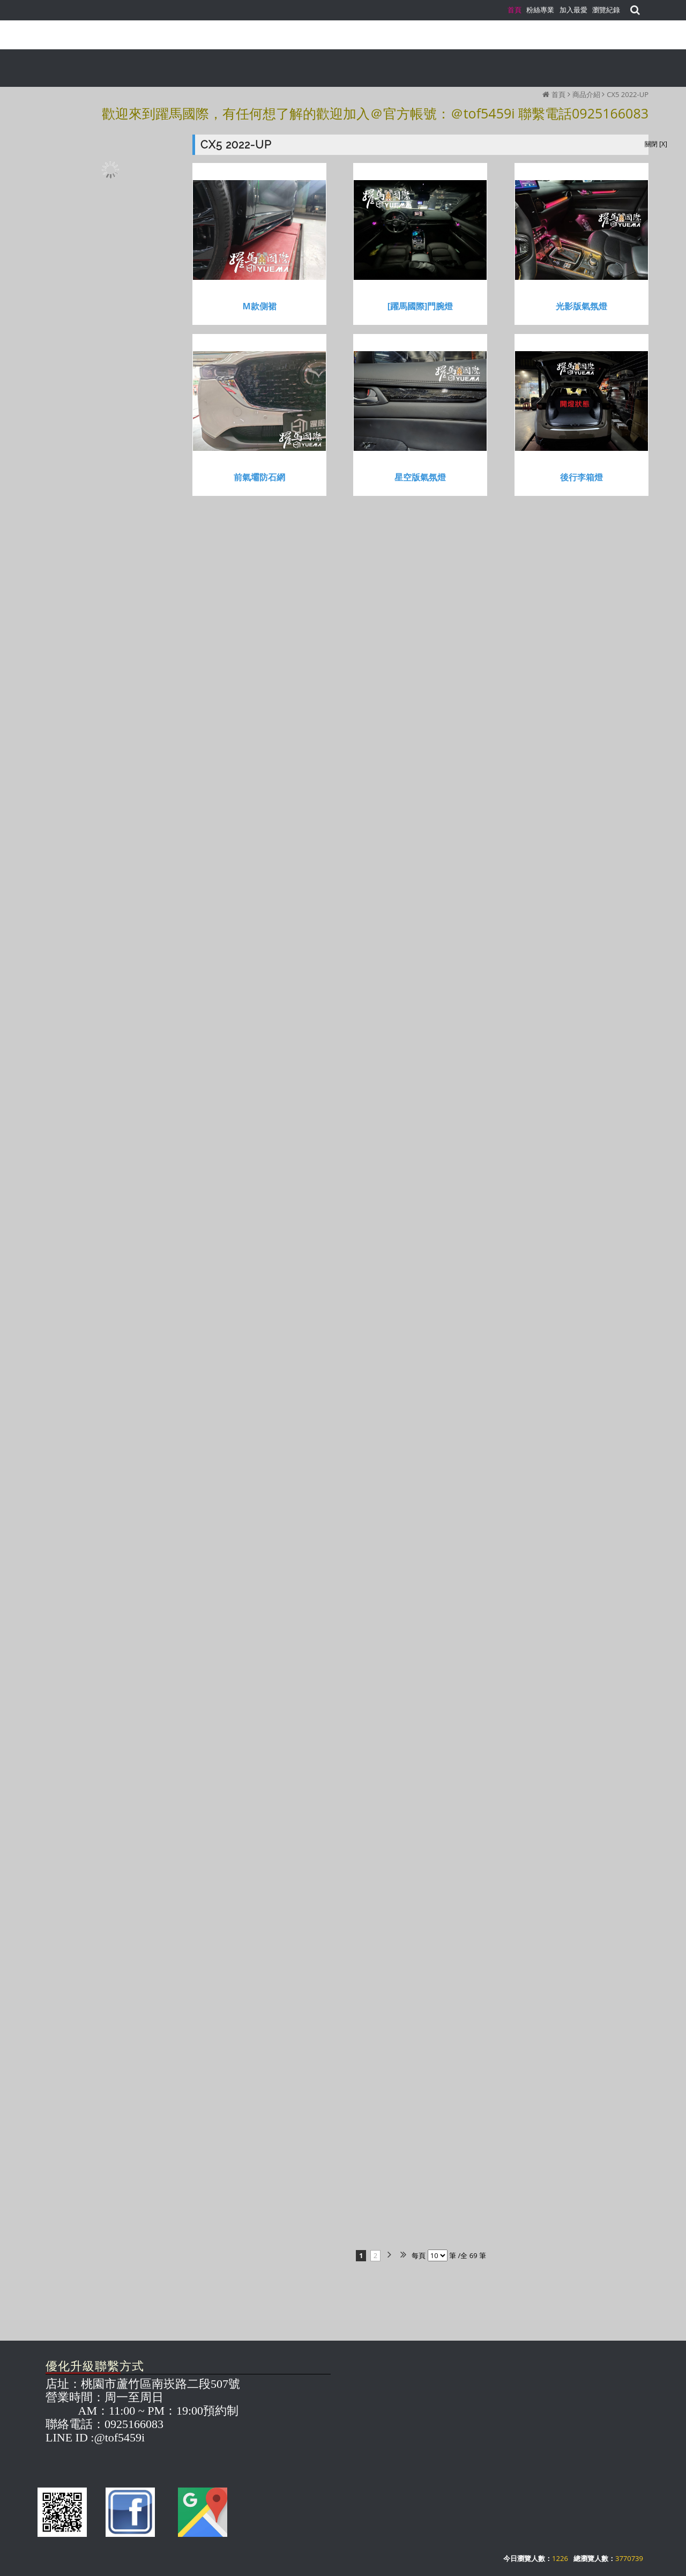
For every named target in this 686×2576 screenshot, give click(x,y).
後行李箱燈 (581, 477)
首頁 (558, 94)
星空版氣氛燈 (420, 477)
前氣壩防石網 (259, 477)
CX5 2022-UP (627, 94)
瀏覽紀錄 (606, 9)
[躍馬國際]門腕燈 (420, 306)
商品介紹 (586, 94)
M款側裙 (259, 306)
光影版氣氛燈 (581, 306)
